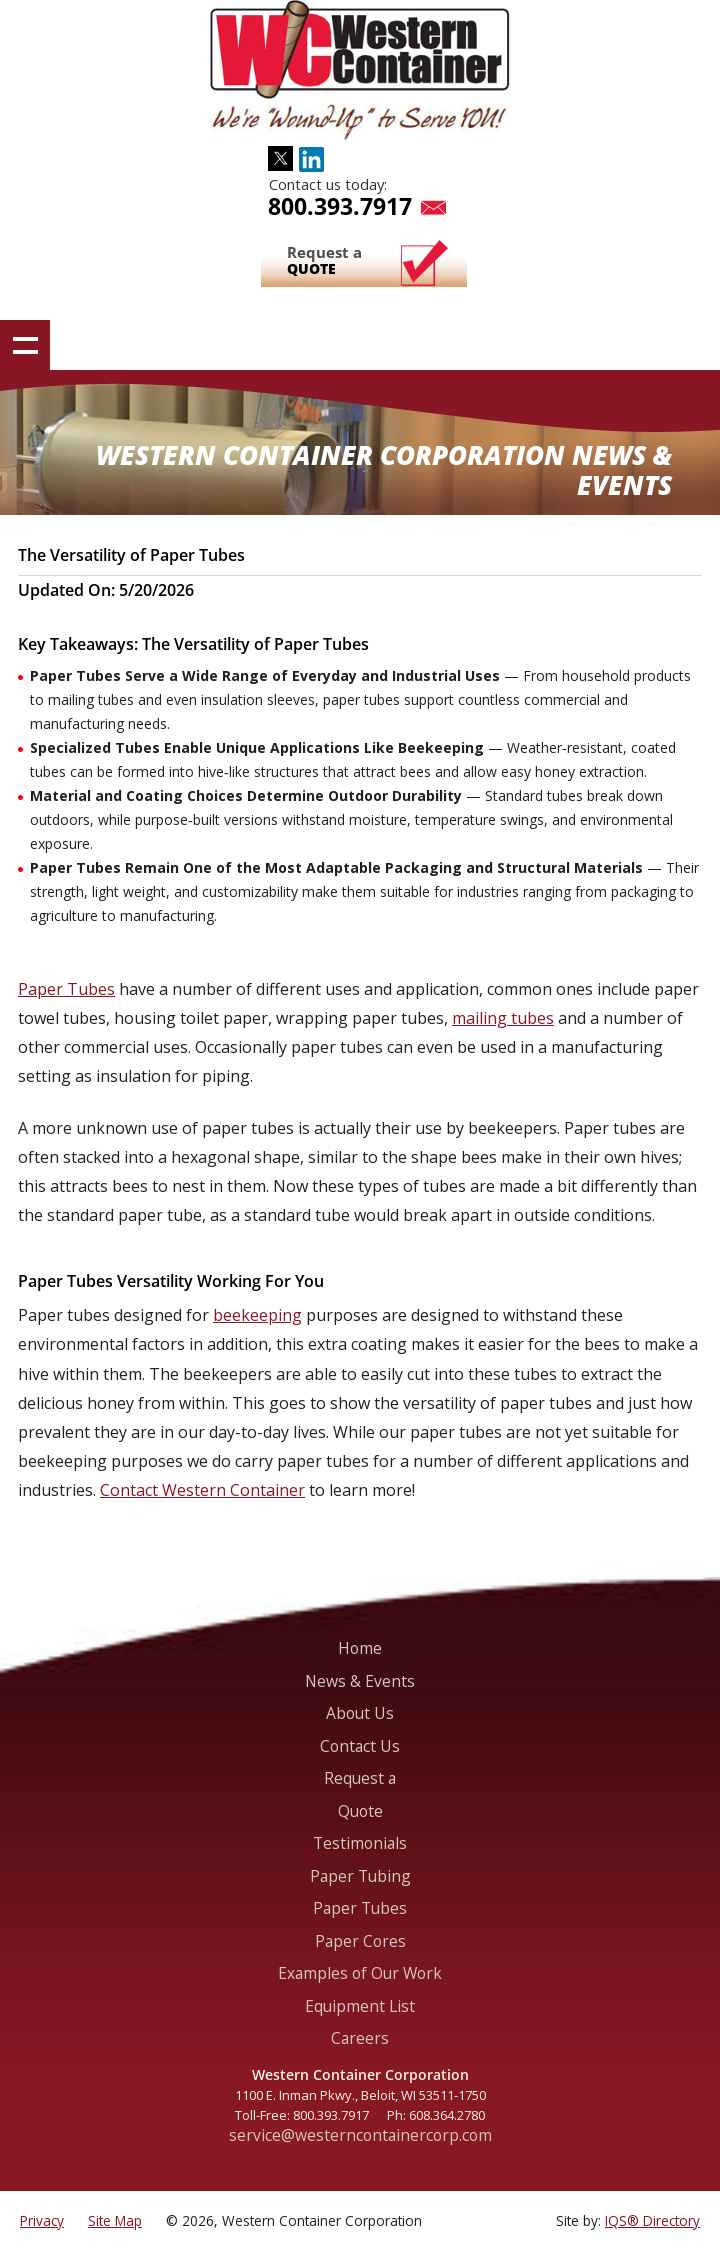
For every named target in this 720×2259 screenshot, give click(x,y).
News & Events (360, 1681)
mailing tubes (503, 1018)
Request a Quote (360, 1794)
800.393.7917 (340, 206)
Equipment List (360, 2006)
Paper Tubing (360, 1876)
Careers (360, 2038)
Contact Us (360, 1746)
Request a (324, 260)
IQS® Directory (652, 2220)
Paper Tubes (66, 989)
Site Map (115, 2220)
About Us (360, 1713)
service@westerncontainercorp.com (360, 2135)
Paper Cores (360, 1941)
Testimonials (360, 1843)
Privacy (42, 2220)
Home (360, 1648)
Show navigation (25, 345)
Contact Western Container (202, 1490)
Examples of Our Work (360, 1973)
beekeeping (257, 1315)
